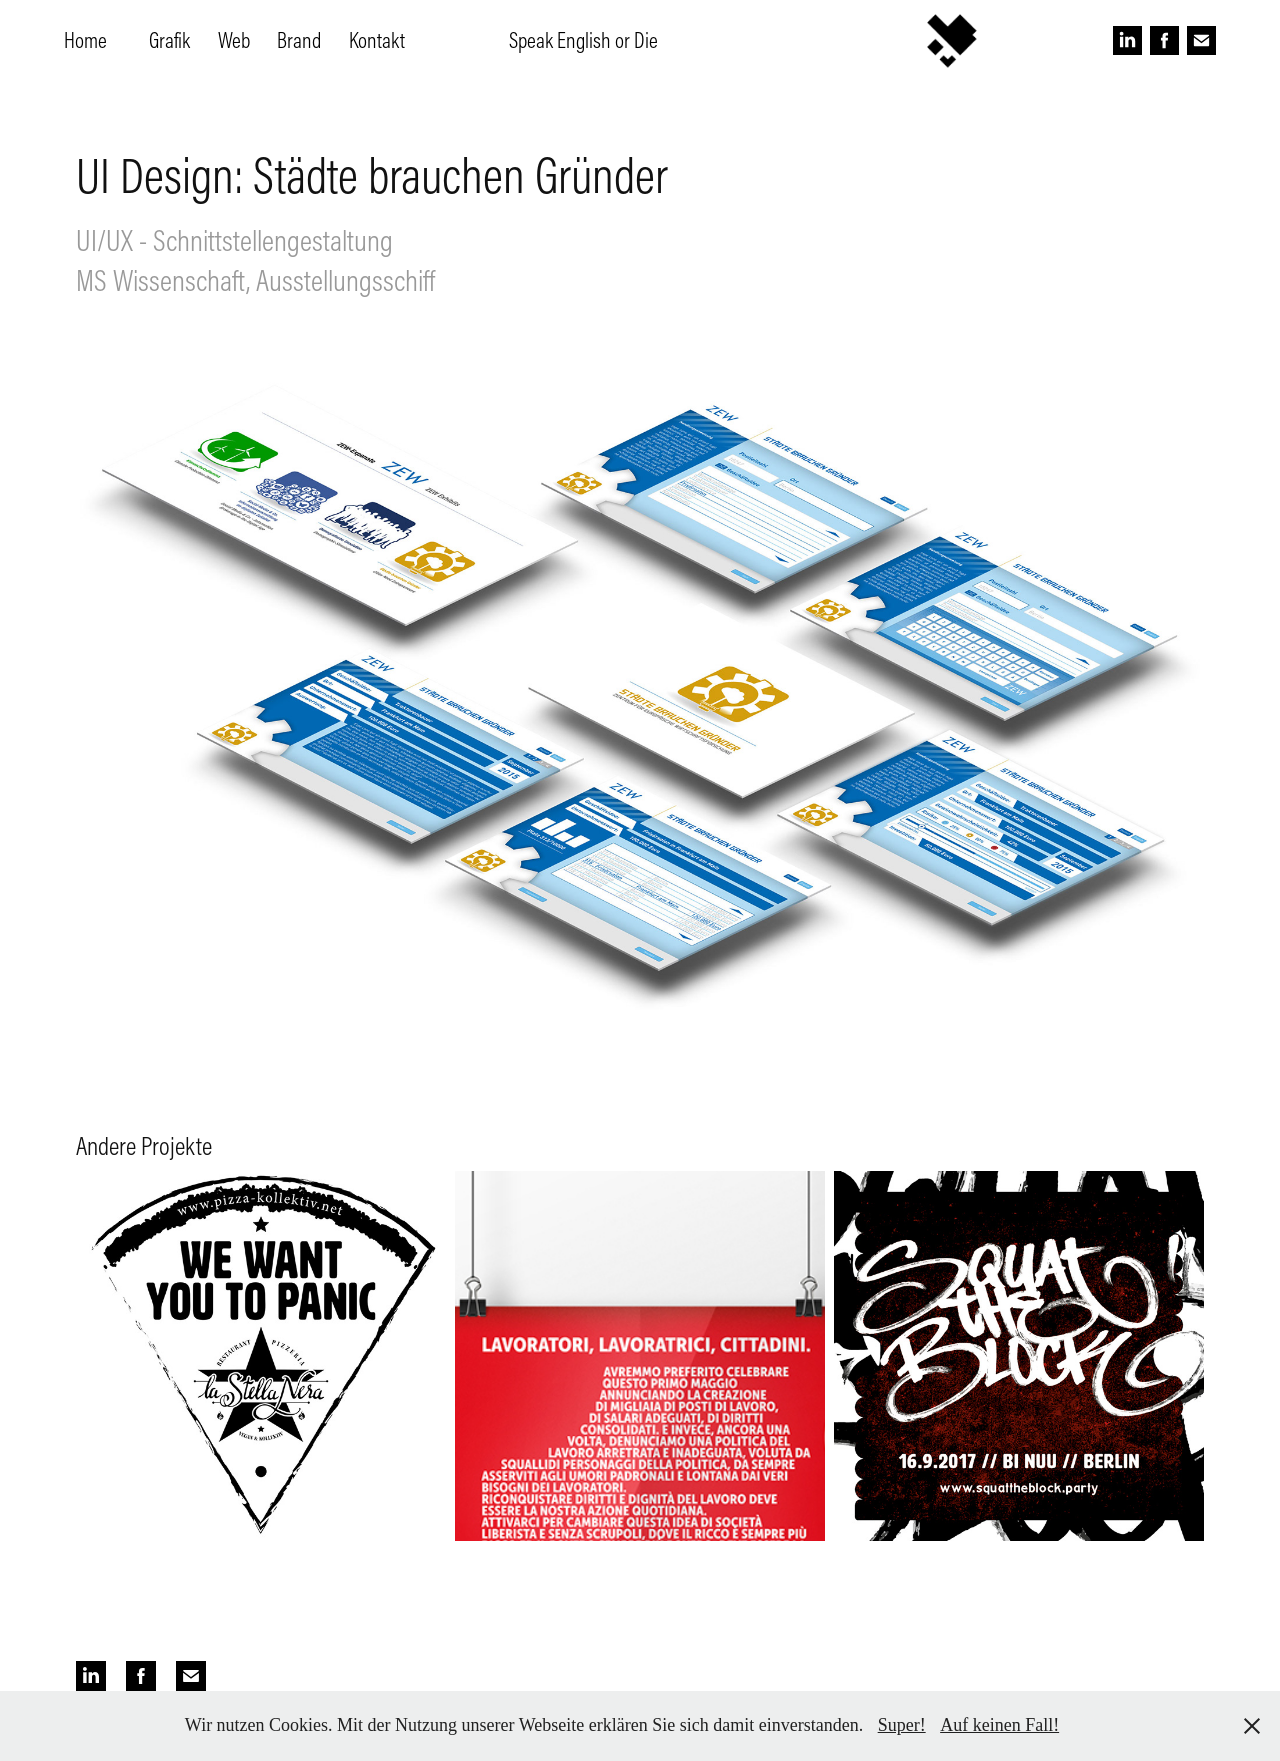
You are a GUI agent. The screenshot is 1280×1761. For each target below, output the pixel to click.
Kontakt (377, 40)
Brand (299, 40)
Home (85, 40)
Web (234, 40)
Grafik (169, 40)
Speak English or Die (583, 40)
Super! (902, 1725)
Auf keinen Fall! (999, 1725)
